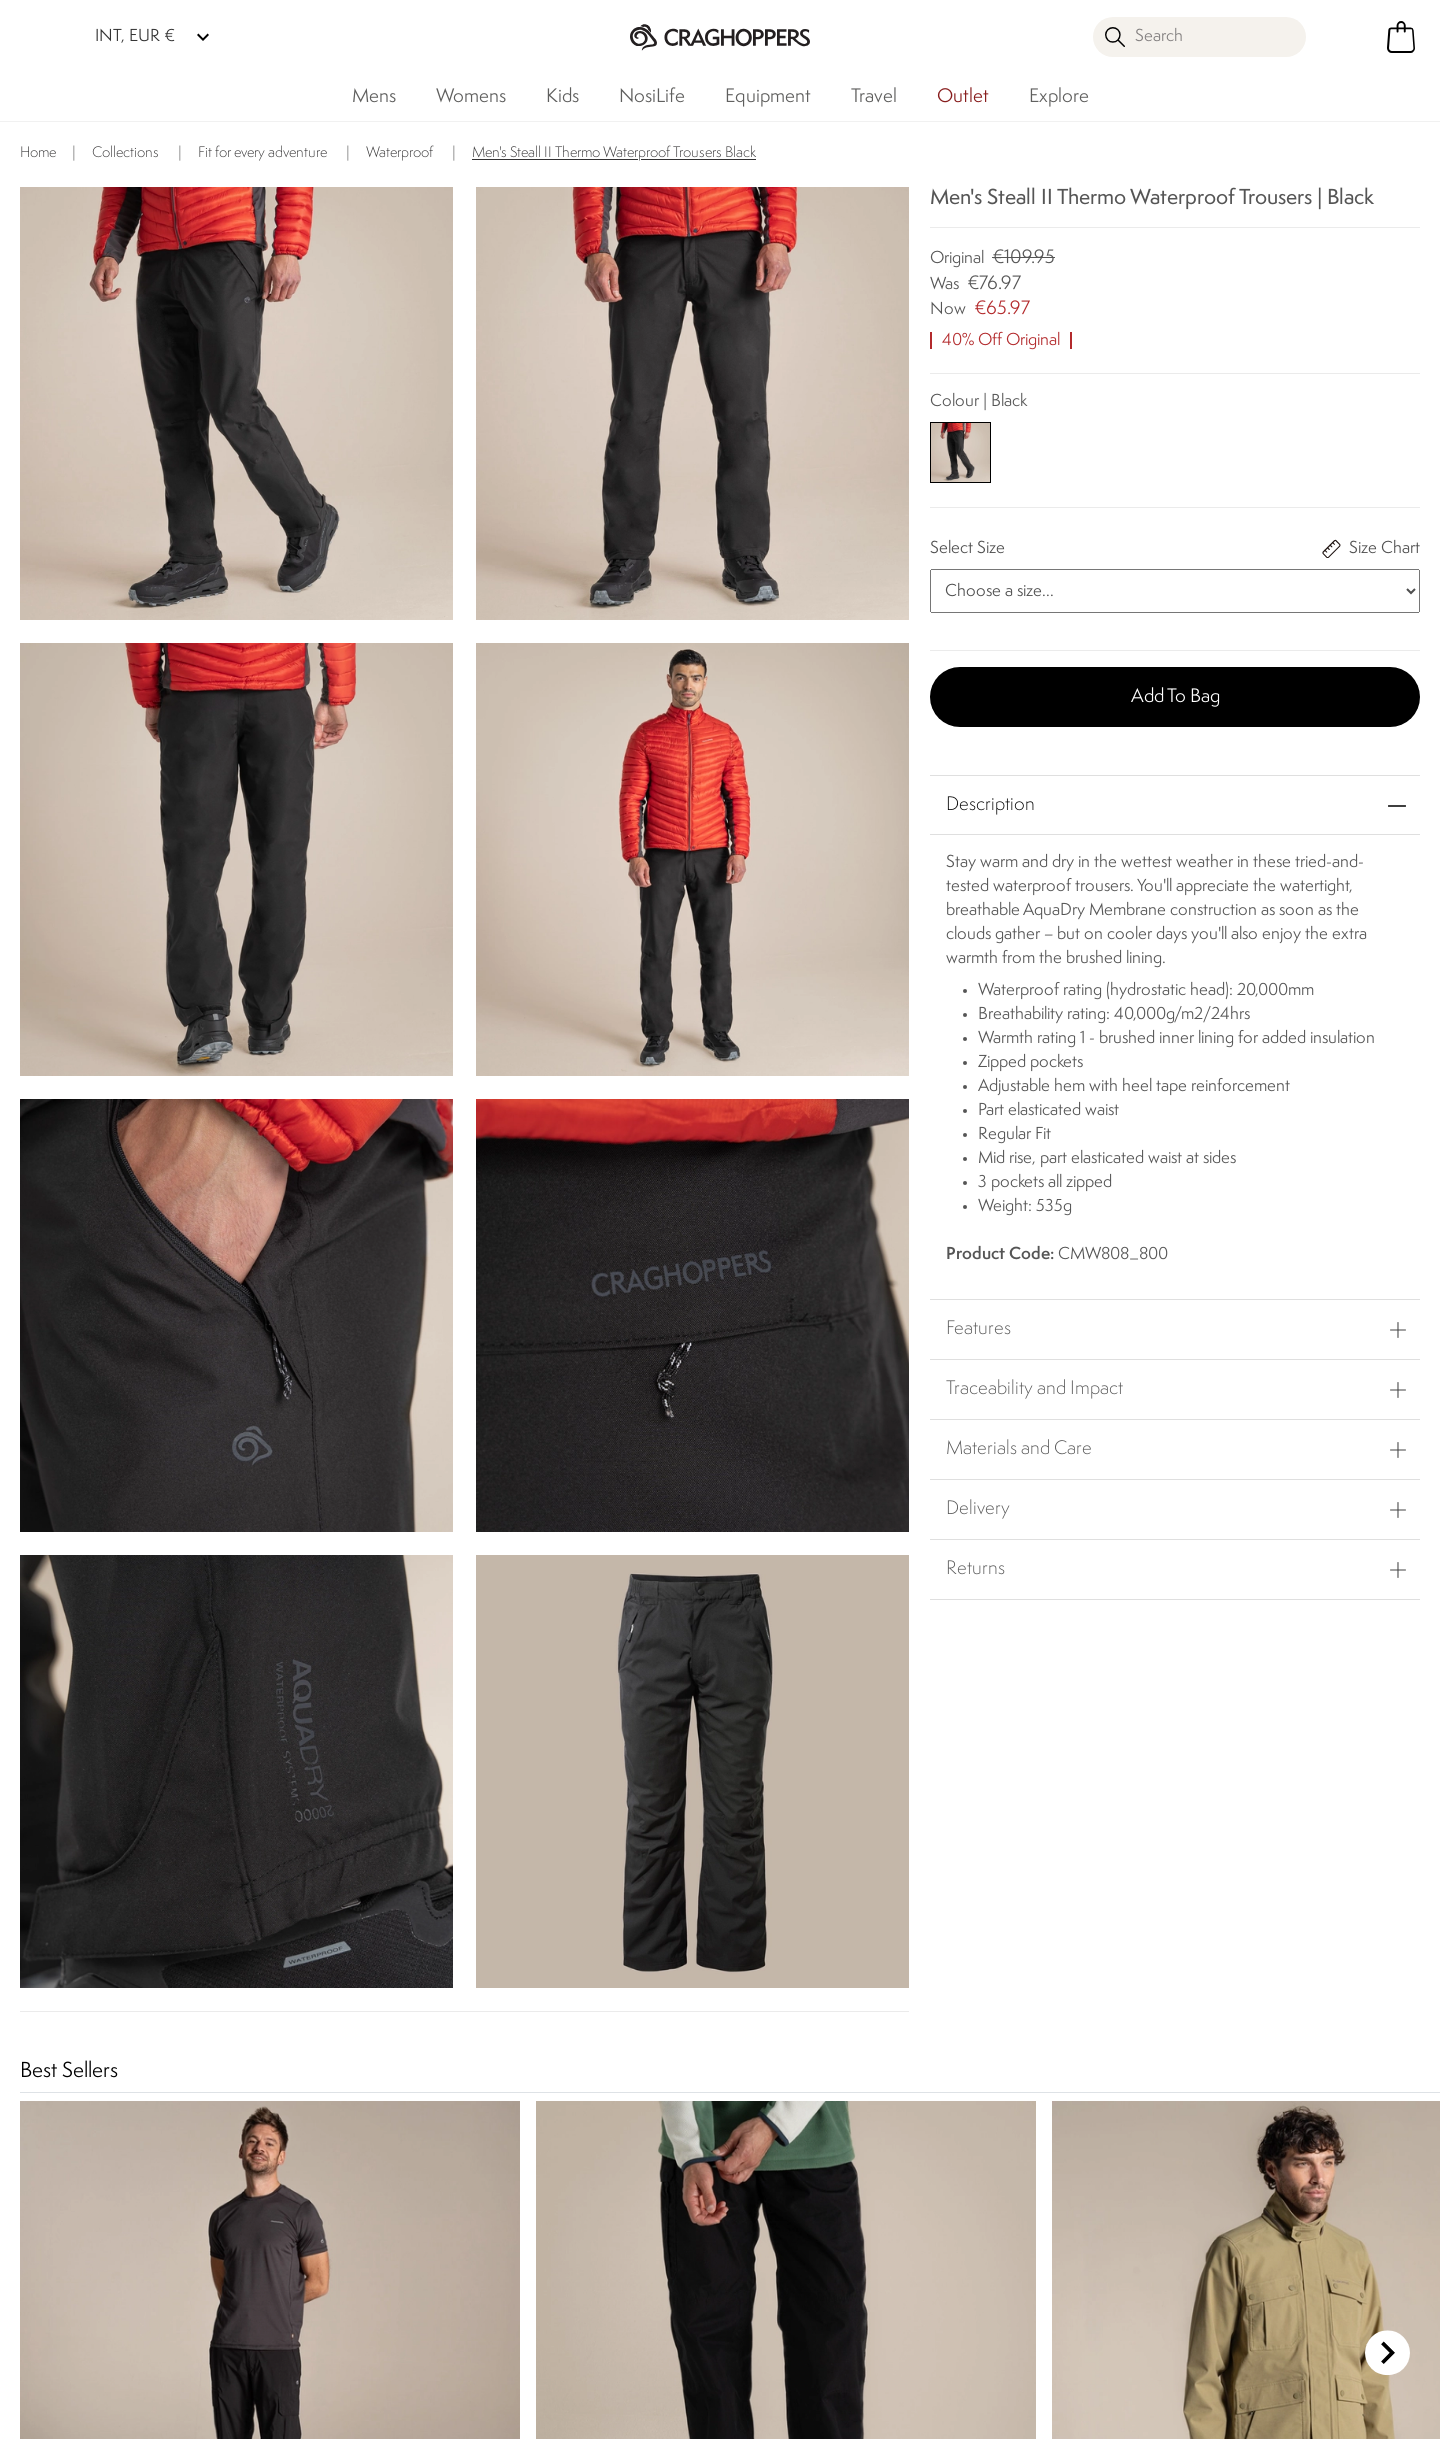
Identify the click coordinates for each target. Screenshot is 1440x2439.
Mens (374, 97)
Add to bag (1175, 697)
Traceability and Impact (1034, 1389)
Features (978, 1329)
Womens (471, 97)
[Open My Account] (1350, 37)
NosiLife (652, 97)
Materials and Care (1019, 1449)
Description (990, 805)
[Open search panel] (1200, 37)
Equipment (768, 97)
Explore (1059, 97)
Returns (975, 1569)
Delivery (978, 1509)
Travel (874, 97)
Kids (562, 97)
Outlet (963, 97)
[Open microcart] (1401, 37)
